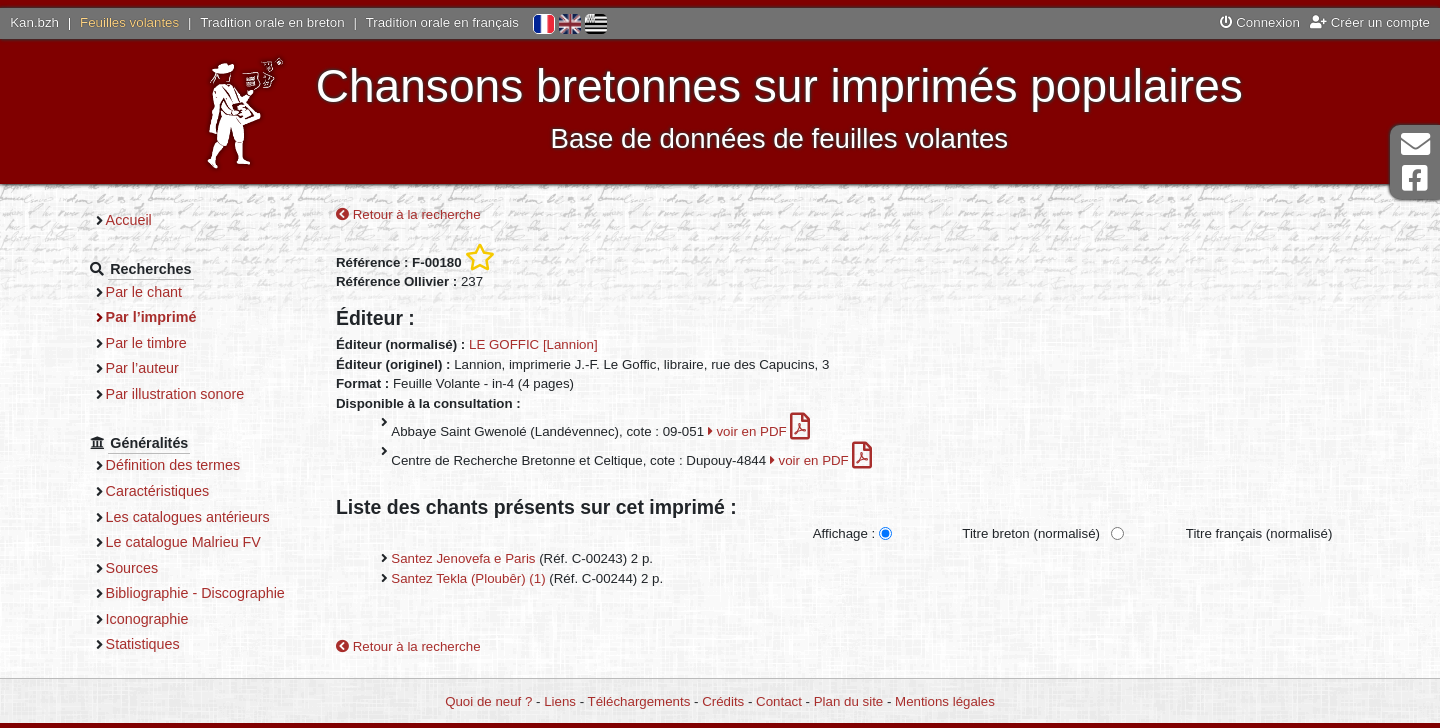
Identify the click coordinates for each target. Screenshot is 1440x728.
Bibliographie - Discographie (195, 593)
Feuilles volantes (129, 22)
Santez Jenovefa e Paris (463, 558)
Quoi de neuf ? (488, 701)
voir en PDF (759, 431)
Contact (779, 701)
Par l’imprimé (151, 317)
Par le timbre (146, 343)
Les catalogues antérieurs (188, 517)
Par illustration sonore (175, 394)
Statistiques (143, 644)
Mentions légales (945, 701)
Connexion (1260, 22)
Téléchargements (639, 701)
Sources (132, 568)
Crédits (723, 701)
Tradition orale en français (442, 22)
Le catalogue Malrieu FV (183, 542)
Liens (560, 701)
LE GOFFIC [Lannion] (533, 344)
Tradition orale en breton (272, 22)
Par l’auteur (142, 368)
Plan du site (848, 701)
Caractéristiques (158, 491)
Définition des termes (173, 465)
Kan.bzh (34, 22)
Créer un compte (1370, 22)
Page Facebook (1415, 178)
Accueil (129, 220)
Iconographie (147, 619)
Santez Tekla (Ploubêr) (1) (468, 578)
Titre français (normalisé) (1259, 533)
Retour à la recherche (408, 214)
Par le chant (144, 292)
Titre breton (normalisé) (1031, 533)
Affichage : (844, 533)
